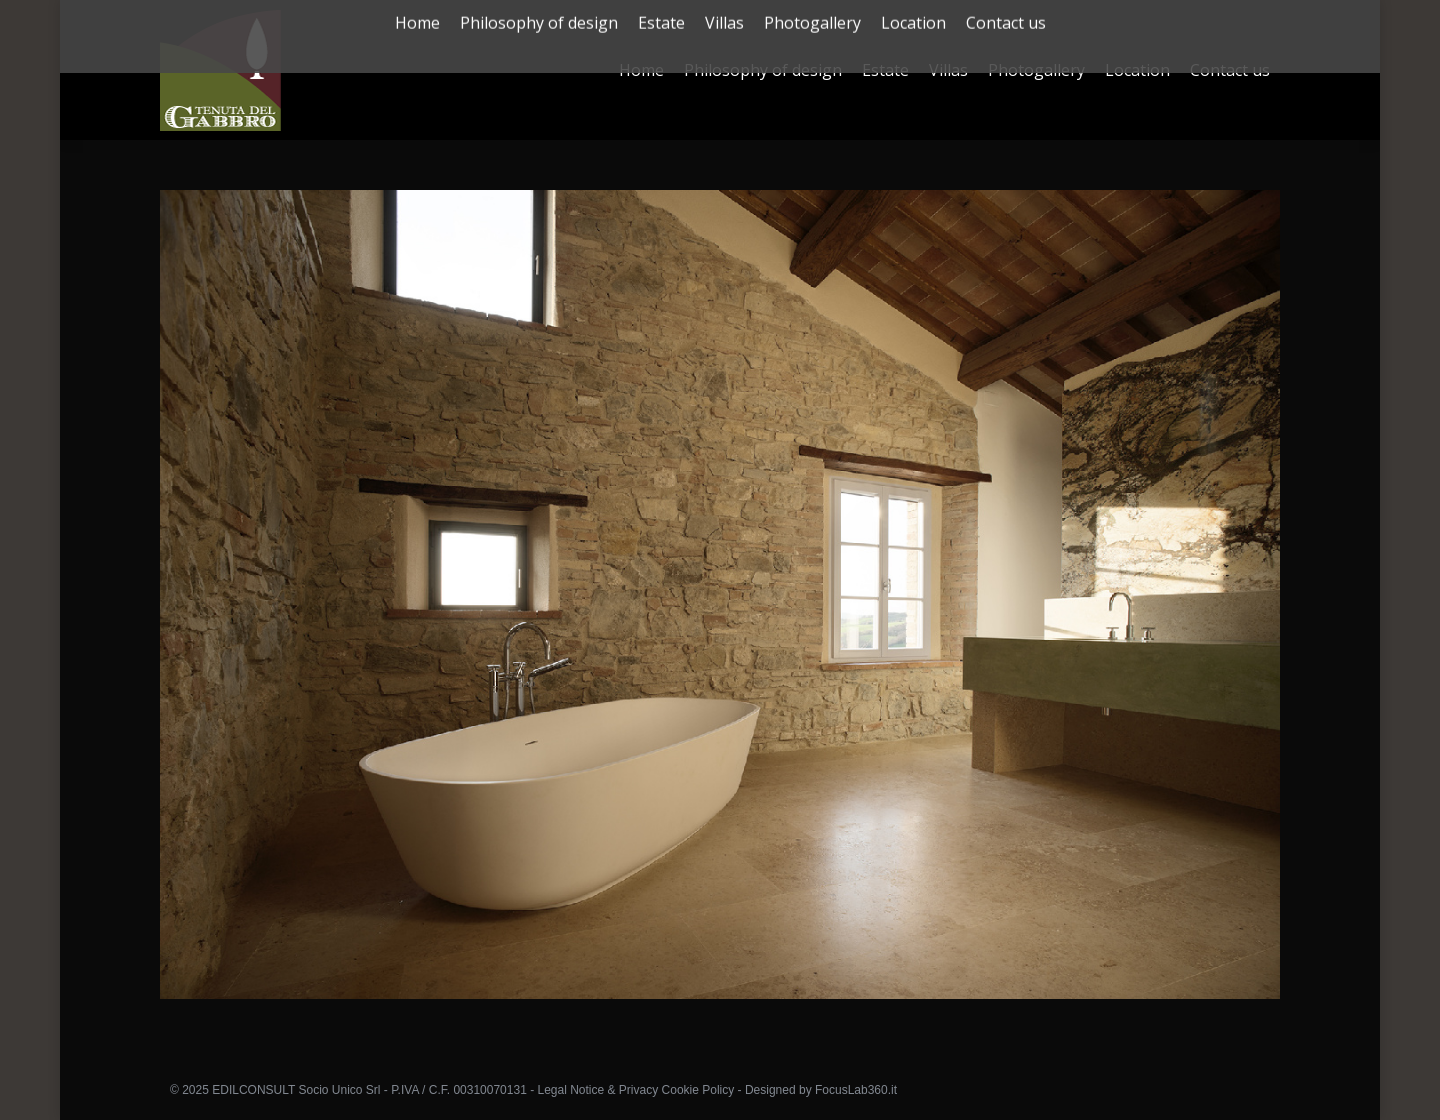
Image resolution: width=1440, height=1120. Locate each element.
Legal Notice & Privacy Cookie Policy (635, 1090)
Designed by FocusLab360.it (821, 1090)
